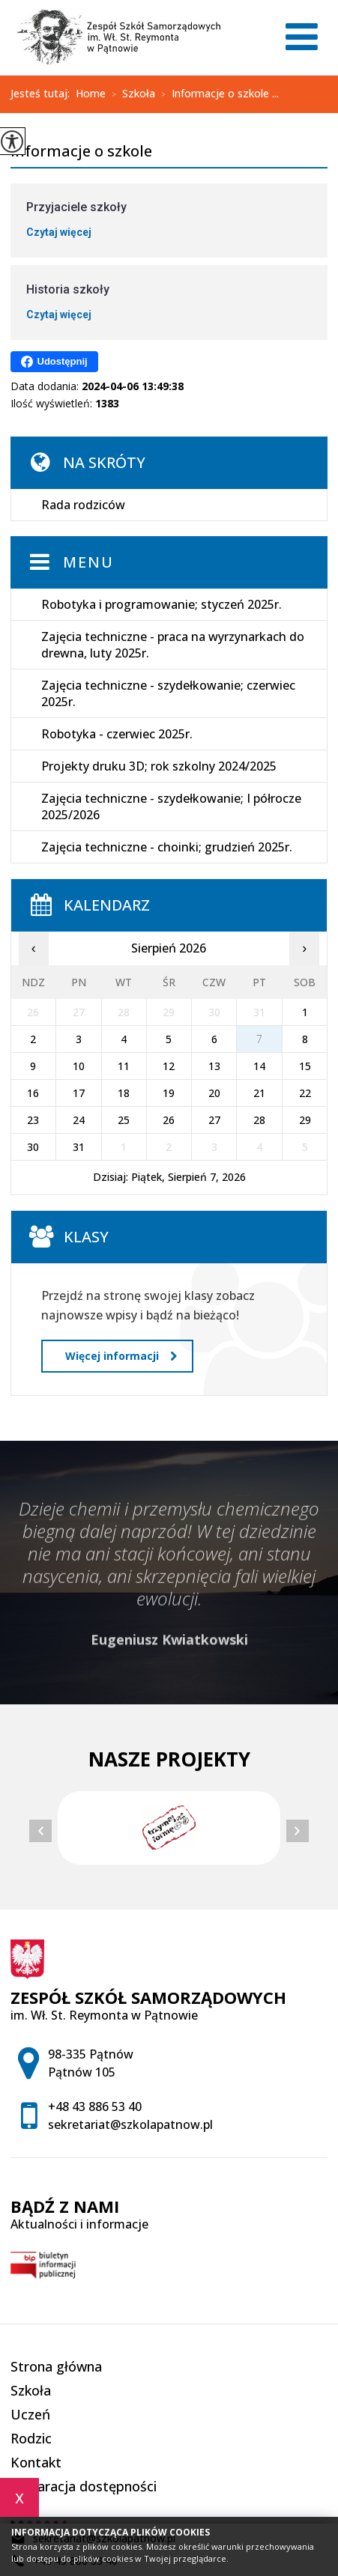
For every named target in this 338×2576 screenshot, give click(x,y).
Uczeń (30, 2414)
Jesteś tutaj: (43, 93)
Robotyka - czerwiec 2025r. (117, 734)
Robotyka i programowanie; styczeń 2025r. (161, 604)
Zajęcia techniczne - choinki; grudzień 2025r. (166, 847)
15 (305, 1066)
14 (259, 1066)
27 (214, 1120)
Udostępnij (54, 362)
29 (305, 1120)
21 (259, 1093)
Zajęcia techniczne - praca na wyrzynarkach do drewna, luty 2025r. (172, 644)
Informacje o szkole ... (217, 94)
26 (169, 1120)
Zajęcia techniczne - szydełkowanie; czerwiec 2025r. (168, 693)
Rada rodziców (83, 504)
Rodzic (31, 2438)
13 (214, 1066)
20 (214, 1093)
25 (124, 1120)
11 (124, 1066)
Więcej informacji (121, 1356)
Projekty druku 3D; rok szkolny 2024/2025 (159, 766)
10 (79, 1066)
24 (79, 1120)
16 (33, 1093)
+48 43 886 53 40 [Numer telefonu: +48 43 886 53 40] (95, 2106)
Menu (88, 562)
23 (33, 1120)
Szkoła (130, 94)
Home (91, 93)
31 (79, 1147)
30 (33, 1147)
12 (169, 1066)
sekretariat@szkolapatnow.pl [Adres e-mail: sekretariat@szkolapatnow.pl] (130, 2124)
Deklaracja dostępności (83, 2486)
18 (124, 1093)
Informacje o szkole (81, 152)
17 (79, 1093)
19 (169, 1093)
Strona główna (56, 2366)
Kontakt (35, 2462)
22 (305, 1093)
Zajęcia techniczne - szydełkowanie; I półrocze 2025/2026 (171, 806)
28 (259, 1120)
